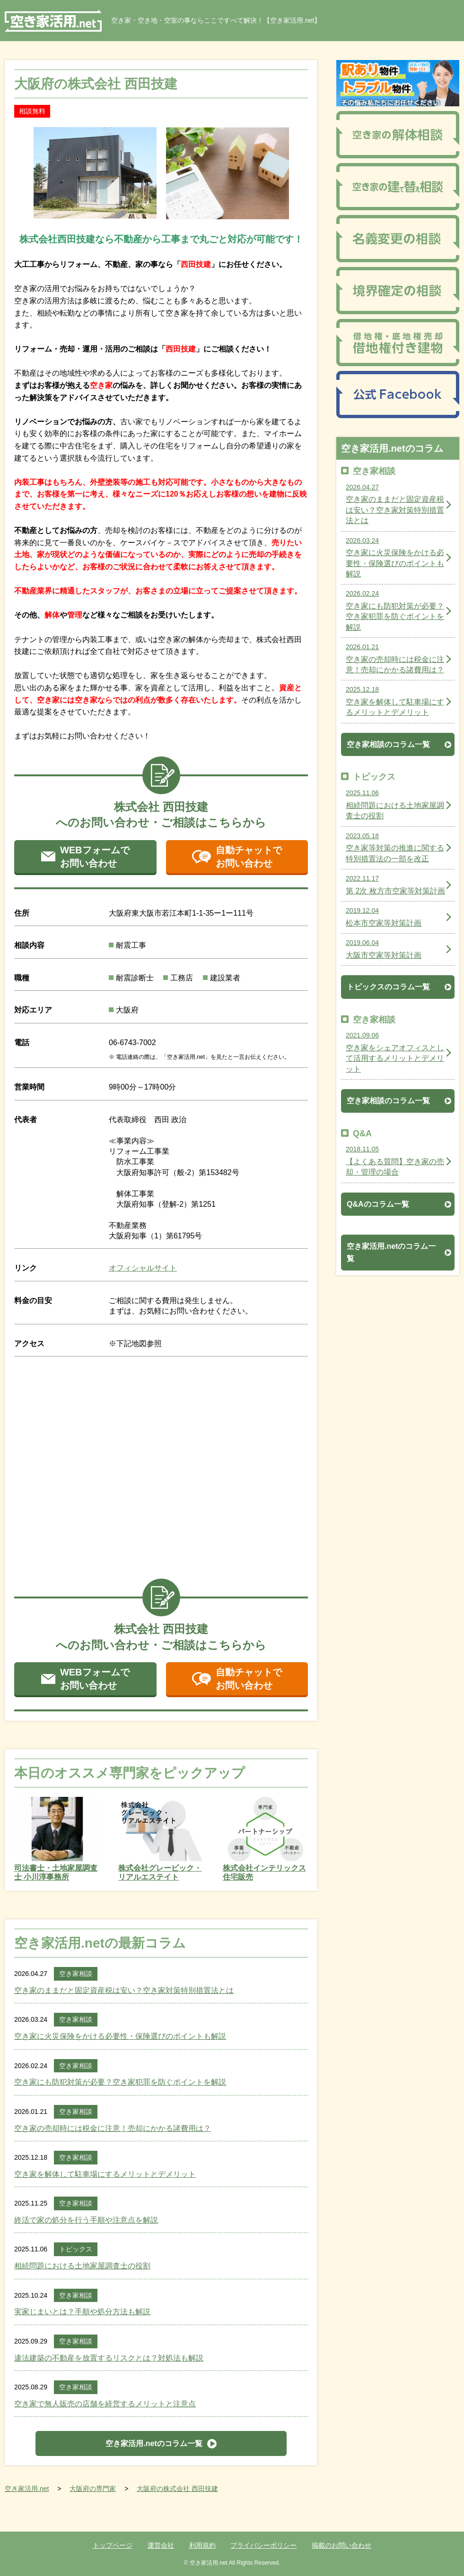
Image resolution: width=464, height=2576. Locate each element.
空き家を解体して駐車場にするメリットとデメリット (105, 2174)
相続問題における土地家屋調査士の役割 (82, 2266)
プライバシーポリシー (263, 2545)
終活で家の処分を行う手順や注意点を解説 (86, 2220)
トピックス (75, 2249)
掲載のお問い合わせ (341, 2545)
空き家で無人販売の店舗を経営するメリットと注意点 (105, 2404)
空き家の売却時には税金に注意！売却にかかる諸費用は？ (112, 2128)
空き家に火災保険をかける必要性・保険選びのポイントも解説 (120, 2036)
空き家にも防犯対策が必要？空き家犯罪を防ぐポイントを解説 (120, 2082)
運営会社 (161, 2545)
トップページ (112, 2545)
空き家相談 (75, 1973)
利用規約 (202, 2545)
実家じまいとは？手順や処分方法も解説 (82, 2312)
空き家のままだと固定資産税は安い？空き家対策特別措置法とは (124, 1990)
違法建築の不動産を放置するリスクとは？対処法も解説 (108, 2358)
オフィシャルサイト (143, 1268)
